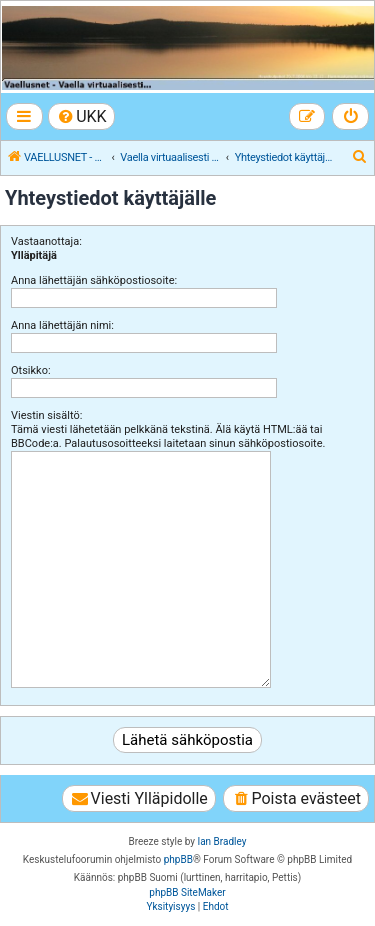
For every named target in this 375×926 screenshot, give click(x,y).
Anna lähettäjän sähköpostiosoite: (94, 280)
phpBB (178, 859)
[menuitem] (81, 116)
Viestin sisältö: (46, 415)
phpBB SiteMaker (187, 892)
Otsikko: (31, 370)
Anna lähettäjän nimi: (62, 325)
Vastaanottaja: (46, 241)
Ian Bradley (221, 841)
